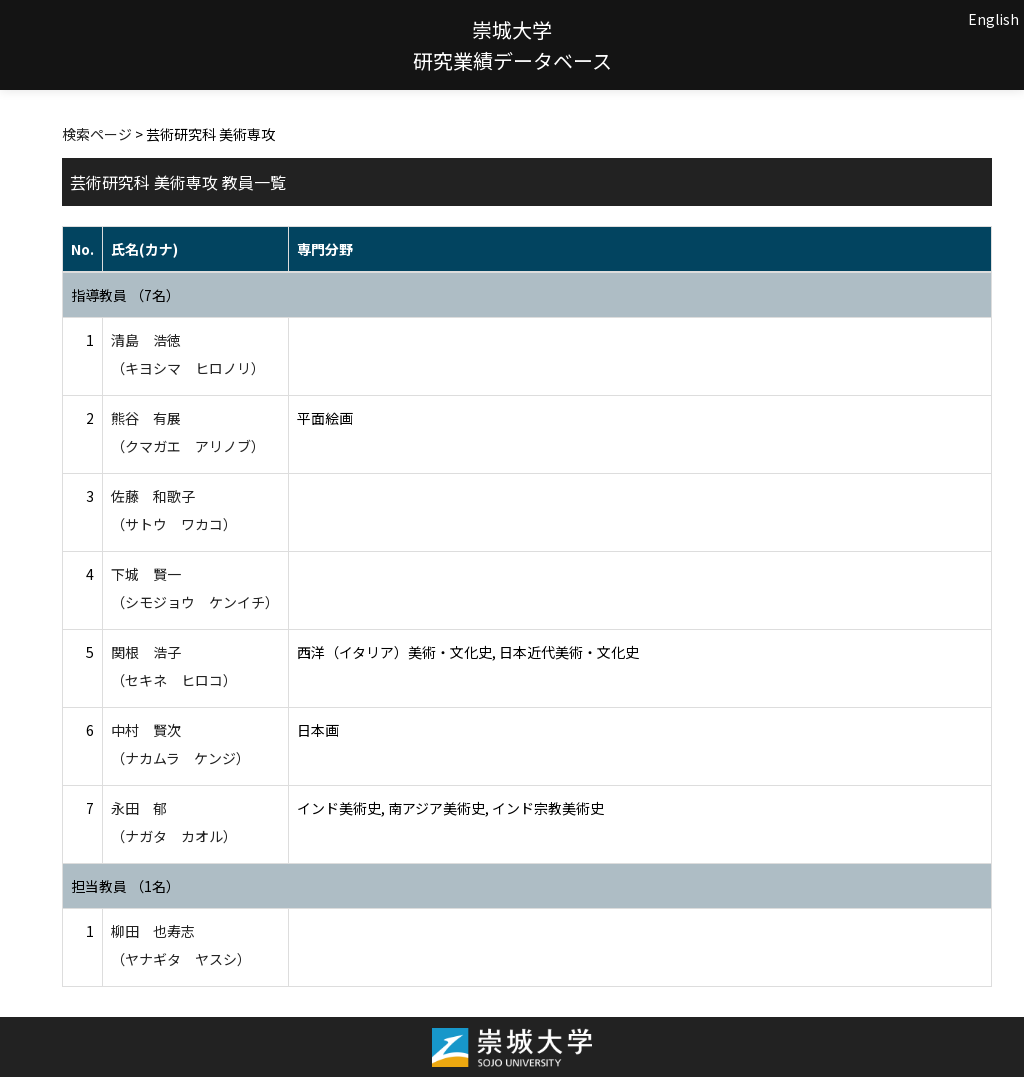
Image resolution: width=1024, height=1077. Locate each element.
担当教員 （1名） (125, 886)
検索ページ (97, 134)
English (993, 19)
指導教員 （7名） (125, 295)
